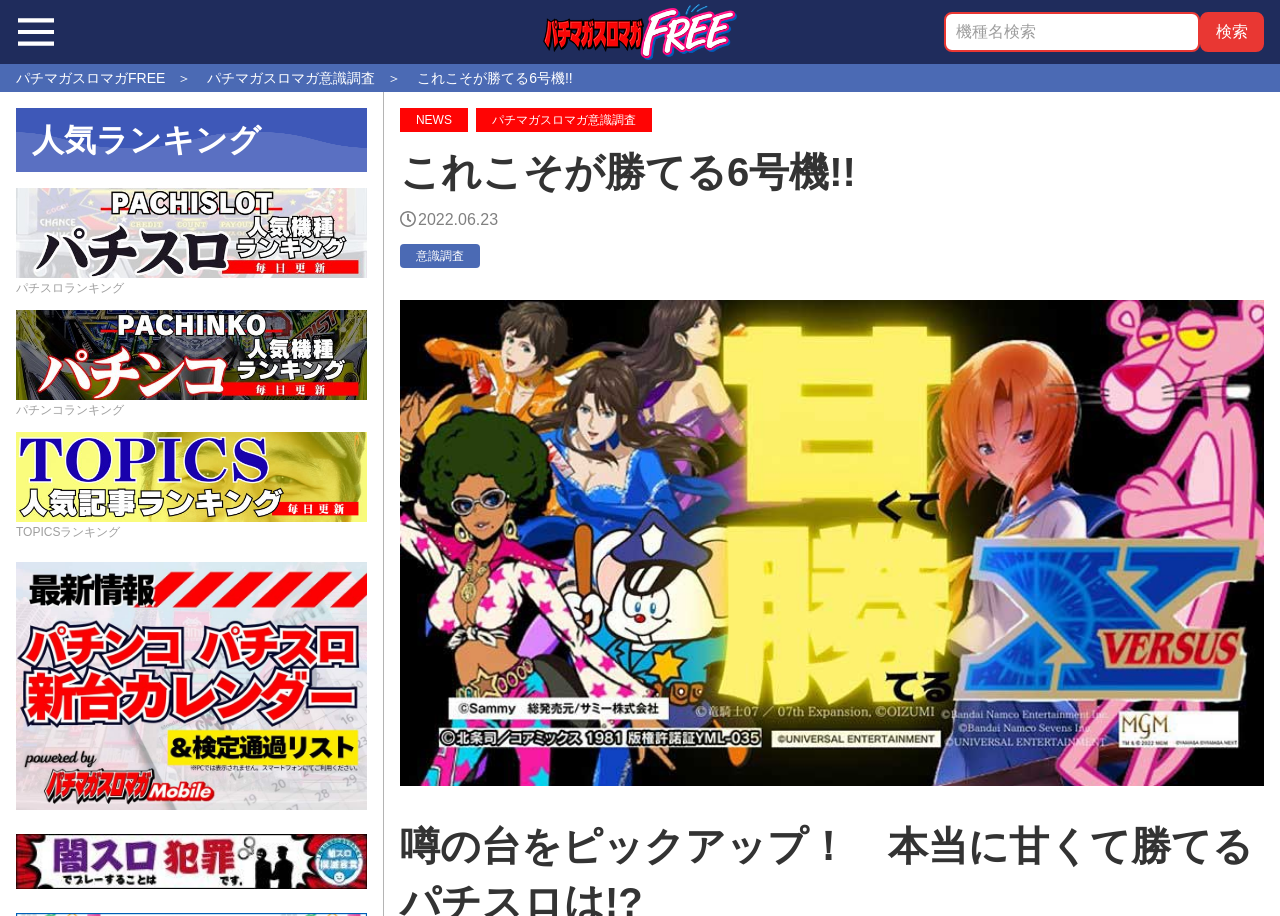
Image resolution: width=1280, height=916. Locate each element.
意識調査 (440, 256)
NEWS (434, 120)
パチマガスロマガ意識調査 (564, 120)
